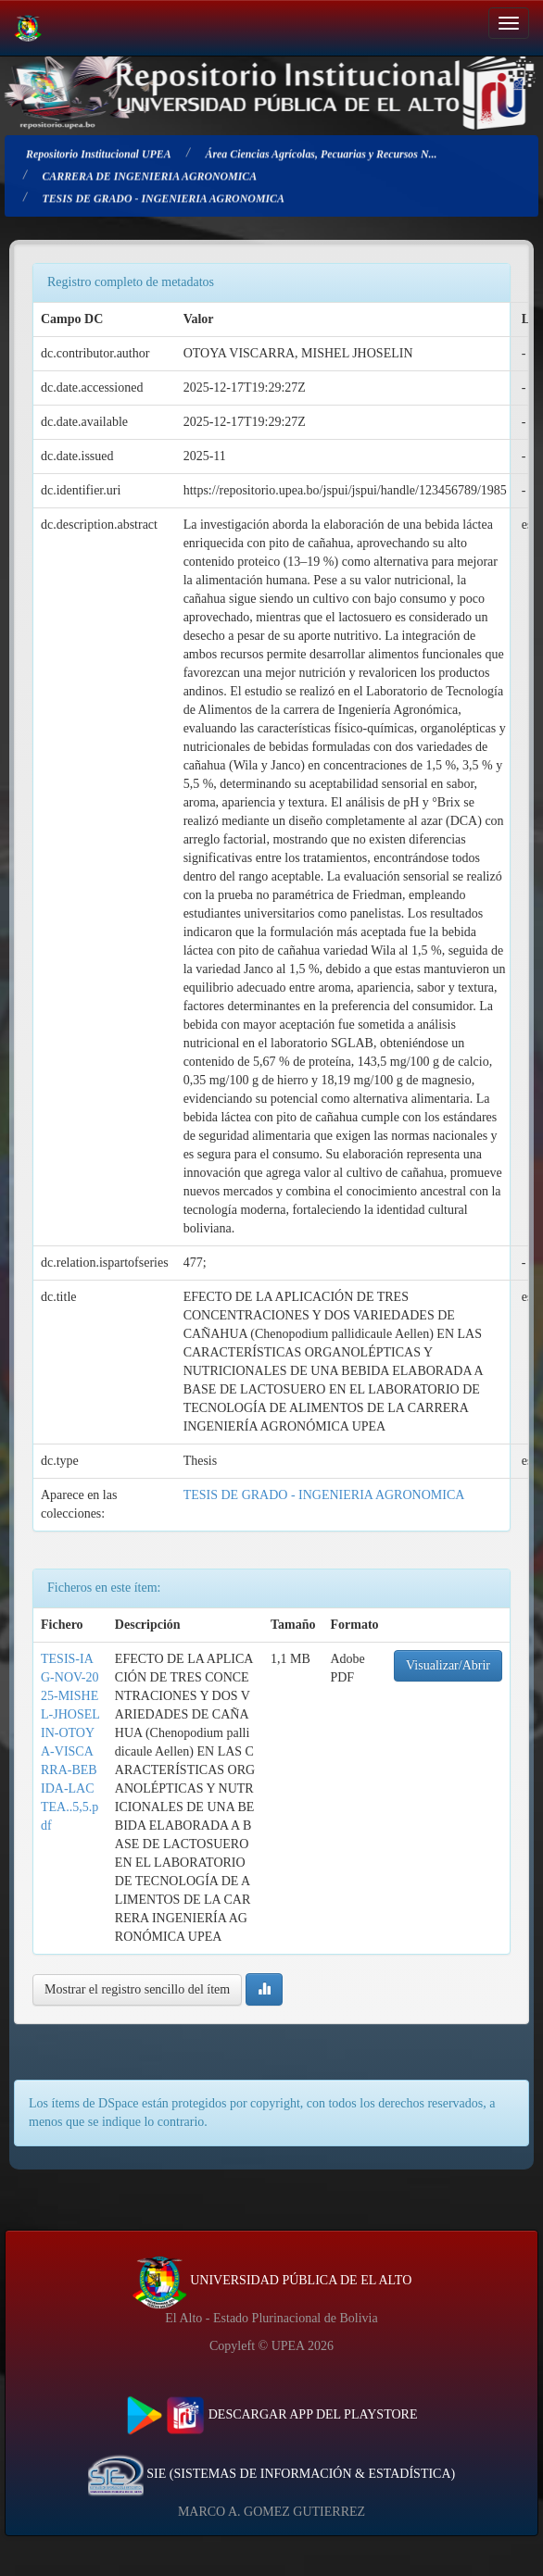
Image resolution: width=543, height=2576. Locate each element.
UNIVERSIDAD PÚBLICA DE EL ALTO (272, 2280)
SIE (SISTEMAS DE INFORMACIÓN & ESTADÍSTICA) (271, 2474)
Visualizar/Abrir (448, 1665)
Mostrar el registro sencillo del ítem (137, 1989)
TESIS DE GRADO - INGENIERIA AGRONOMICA (324, 1495)
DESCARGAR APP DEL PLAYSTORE (272, 2414)
